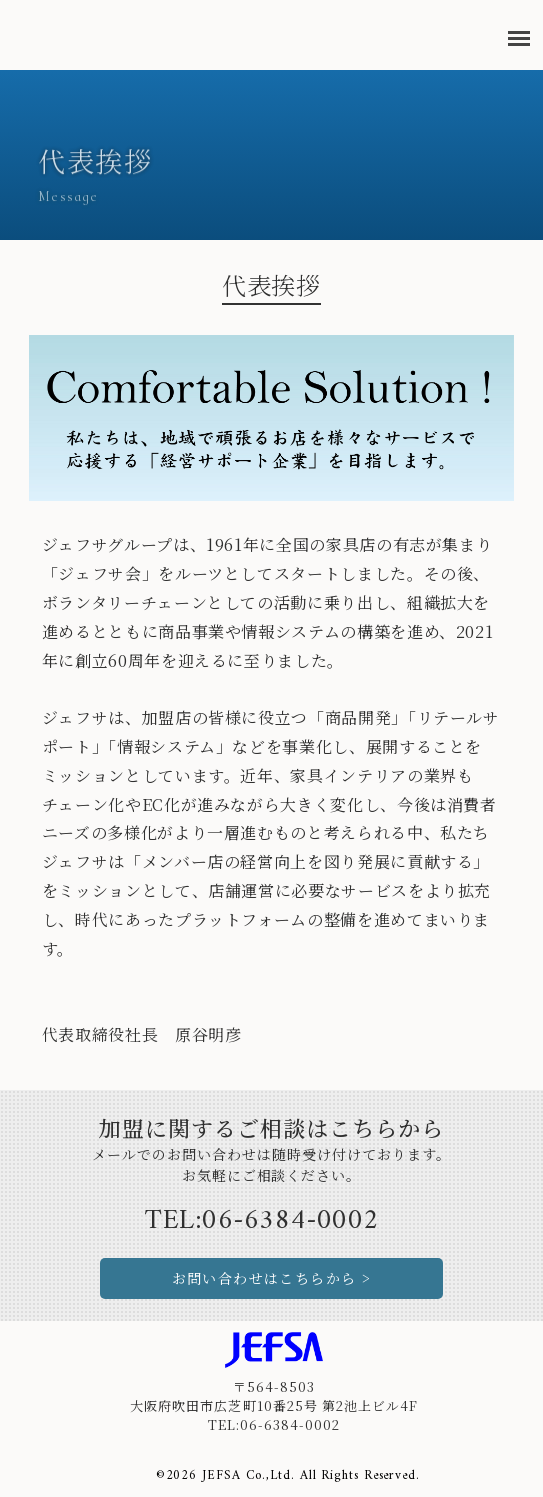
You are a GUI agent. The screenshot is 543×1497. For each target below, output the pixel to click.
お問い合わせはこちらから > (272, 1278)
